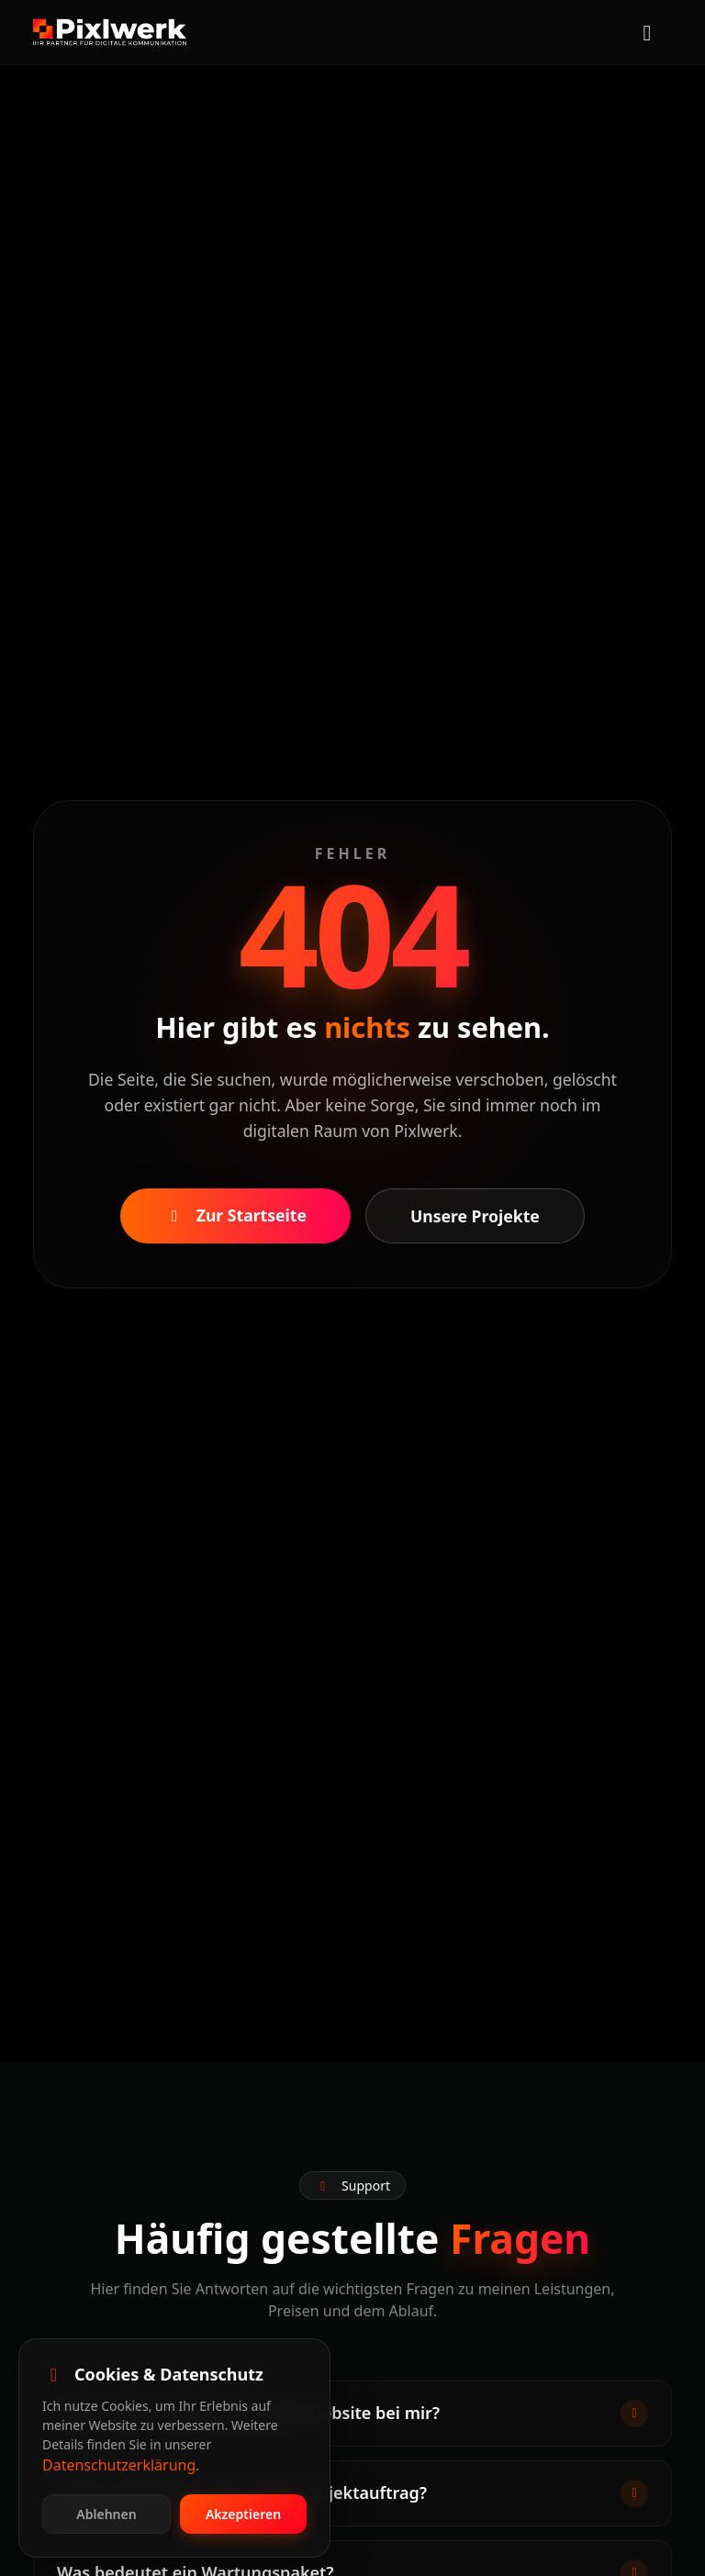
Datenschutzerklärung (119, 2465)
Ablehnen (106, 2514)
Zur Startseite (235, 1215)
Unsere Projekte (475, 1216)
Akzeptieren (243, 2514)
